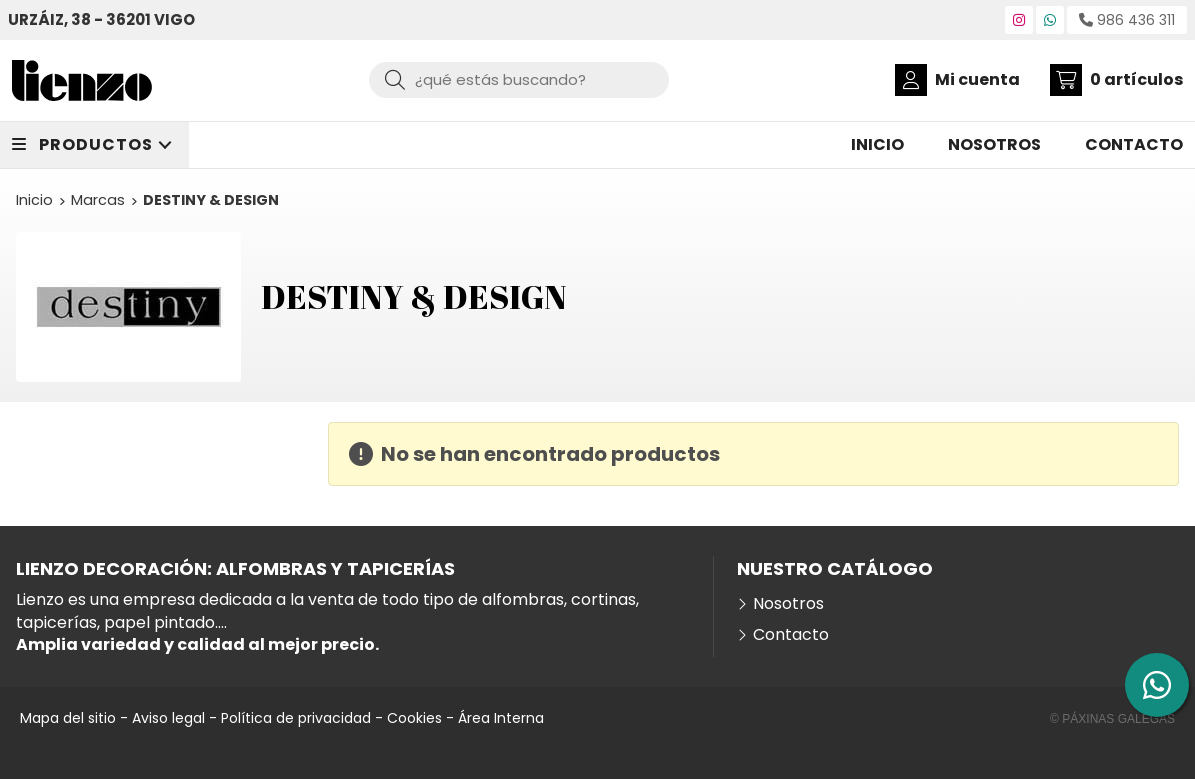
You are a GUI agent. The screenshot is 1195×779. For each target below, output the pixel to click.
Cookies (414, 718)
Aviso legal (168, 718)
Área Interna (501, 718)
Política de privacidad (296, 718)
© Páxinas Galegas (1112, 719)
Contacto (791, 635)
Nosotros (788, 604)
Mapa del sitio (68, 718)
